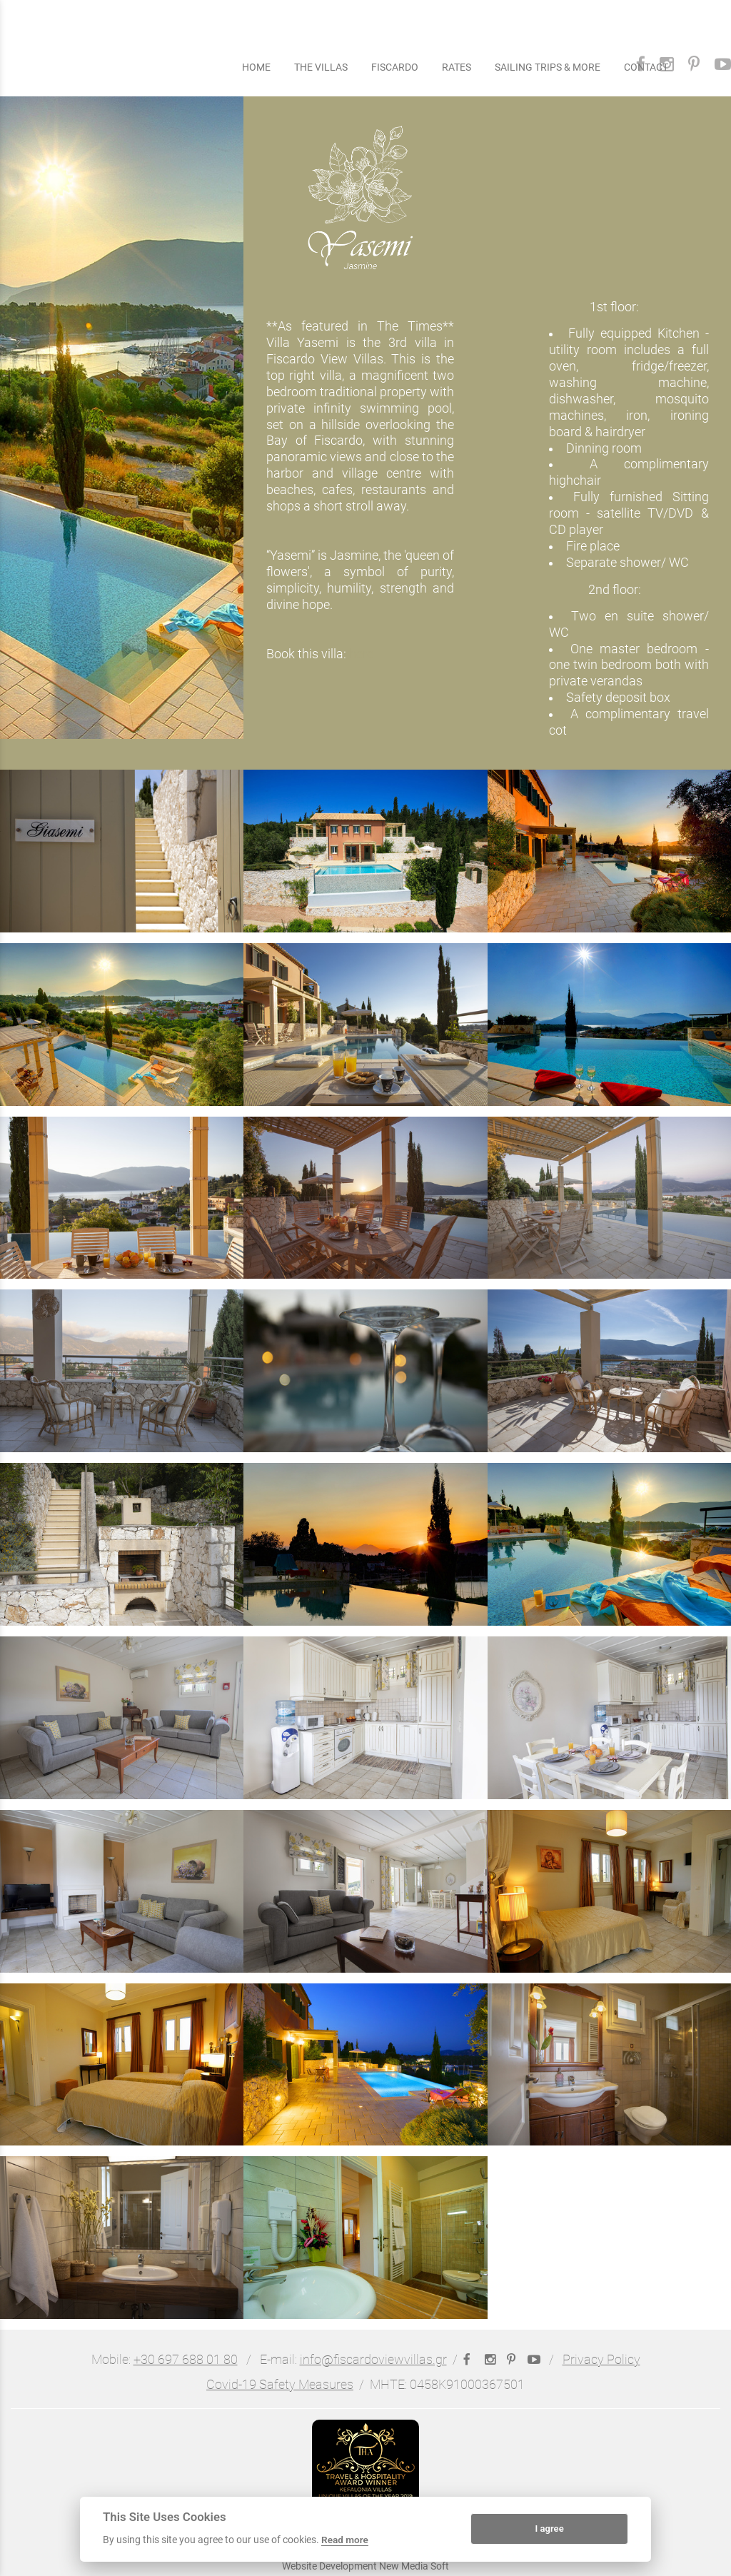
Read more (344, 2539)
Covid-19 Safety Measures (279, 2385)
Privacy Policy (601, 2360)
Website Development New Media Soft (365, 2566)
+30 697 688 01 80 (185, 2360)
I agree (549, 2528)
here (361, 654)
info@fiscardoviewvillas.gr (373, 2360)
